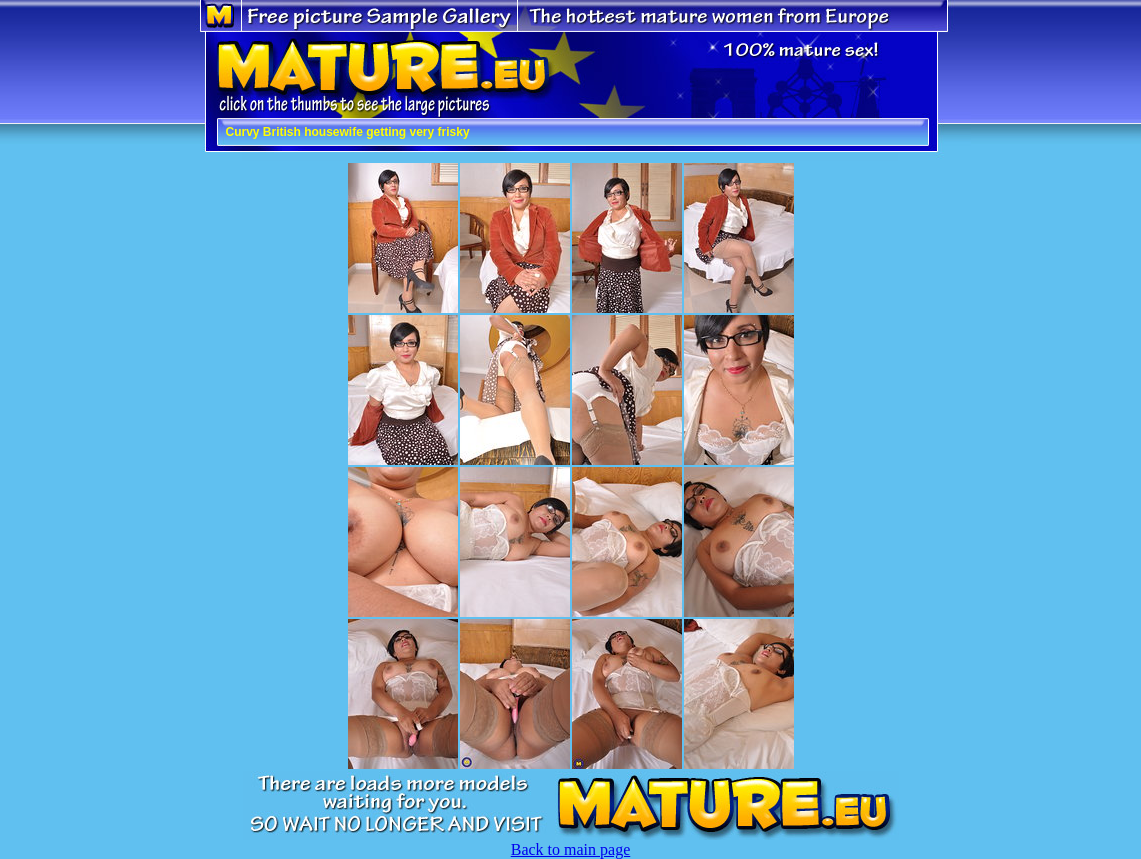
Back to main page (571, 849)
